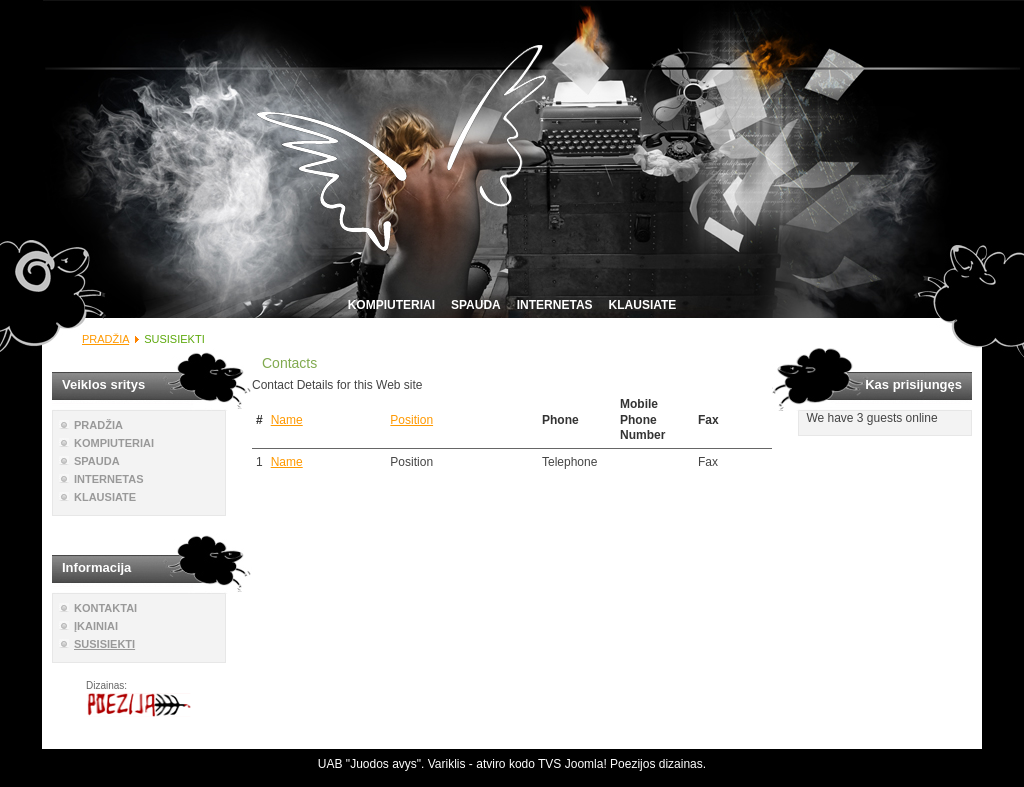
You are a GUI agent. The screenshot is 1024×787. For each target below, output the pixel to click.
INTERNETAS (555, 305)
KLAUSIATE (643, 305)
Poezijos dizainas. (658, 764)
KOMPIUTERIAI (391, 305)
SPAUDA (476, 305)
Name (287, 420)
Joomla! (586, 764)
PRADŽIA (105, 339)
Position (411, 420)
